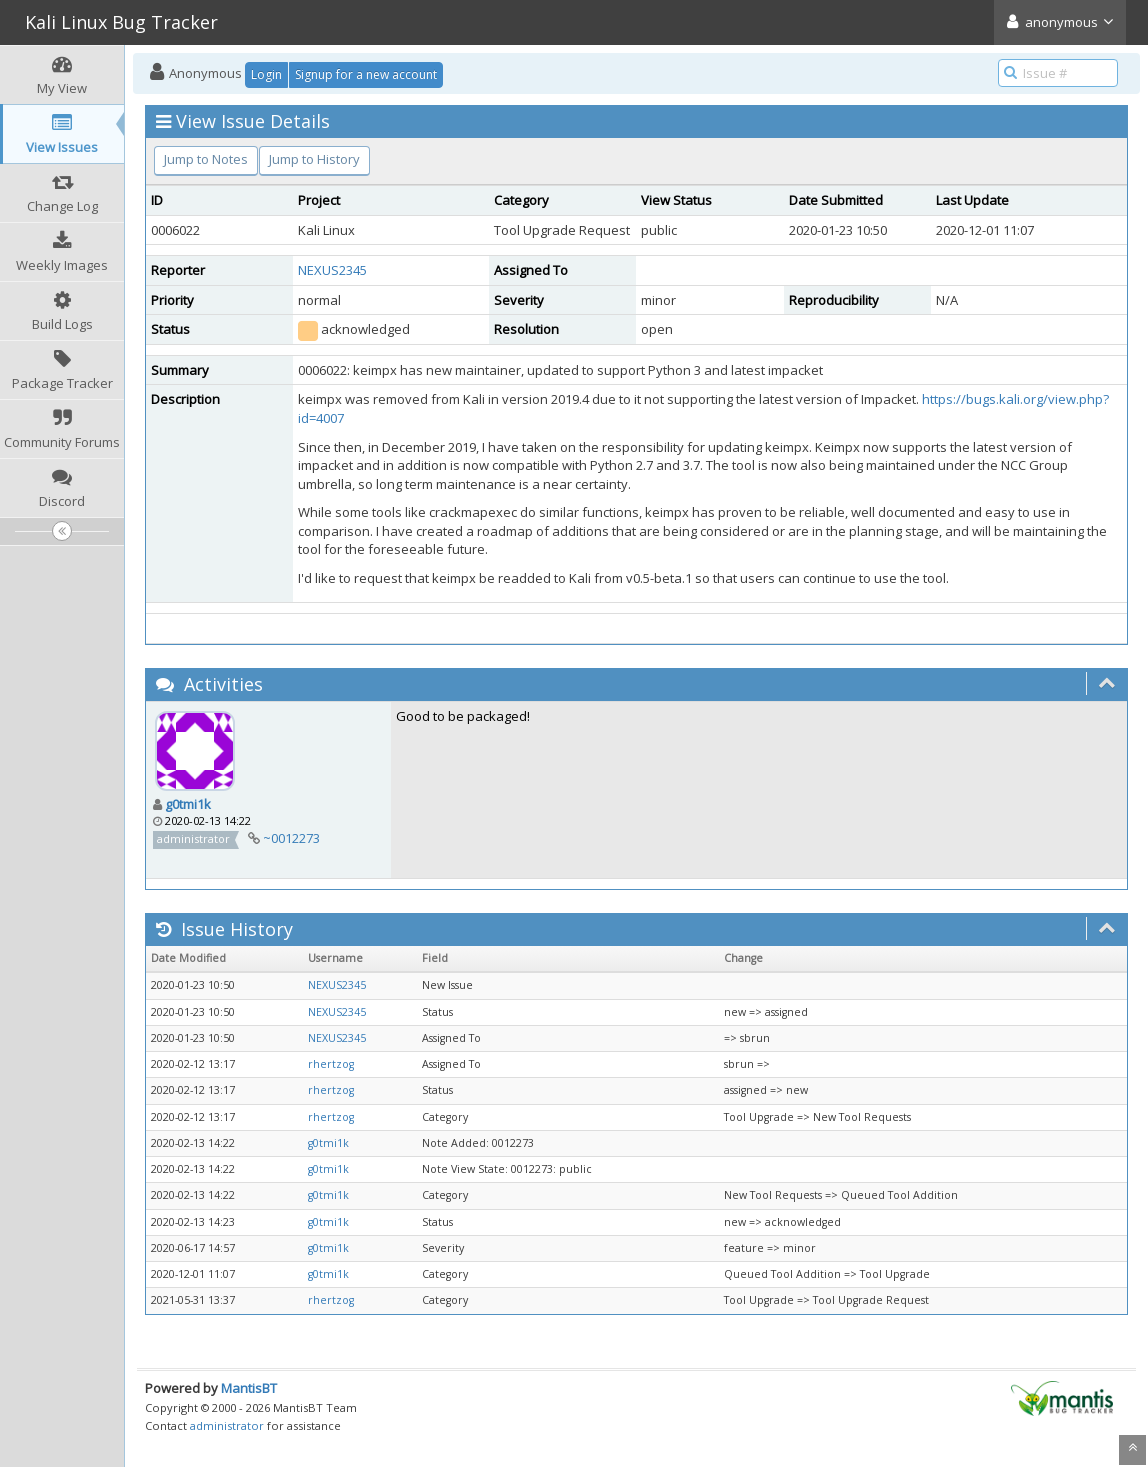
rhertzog (331, 1064)
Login (266, 74)
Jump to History (314, 159)
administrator (227, 1425)
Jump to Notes (206, 159)
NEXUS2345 (332, 270)
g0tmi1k (188, 804)
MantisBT (249, 1388)
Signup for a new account (366, 74)
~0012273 (291, 838)
